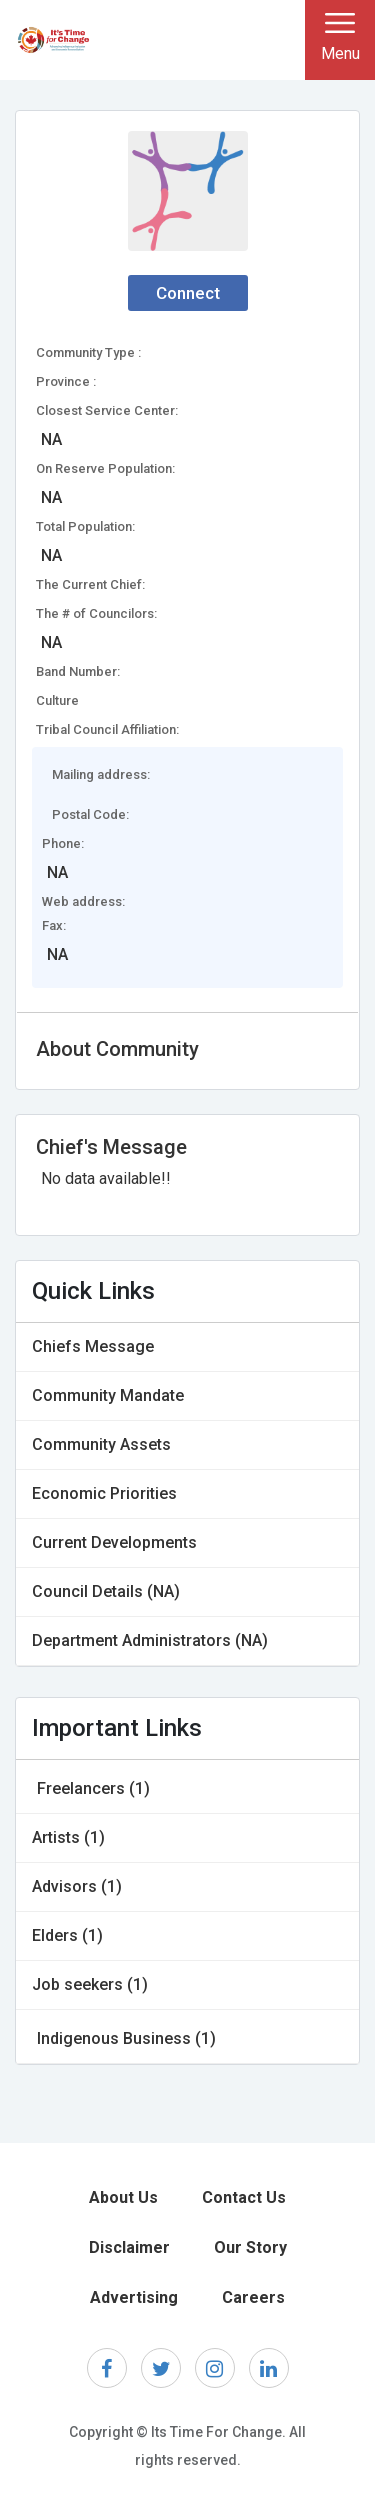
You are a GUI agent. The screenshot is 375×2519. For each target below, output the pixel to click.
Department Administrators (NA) (150, 1640)
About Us (123, 2197)
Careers (253, 2297)
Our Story (250, 2247)
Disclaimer (129, 2247)
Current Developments (114, 1542)
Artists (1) (68, 1837)
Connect (188, 293)
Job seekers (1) (90, 1984)
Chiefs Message (93, 1346)
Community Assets (101, 1444)
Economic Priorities (104, 1493)
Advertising (134, 2297)
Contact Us (244, 2197)
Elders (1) (67, 1935)
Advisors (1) (77, 1886)
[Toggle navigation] (340, 40)
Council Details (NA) (106, 1591)
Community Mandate (108, 1395)
